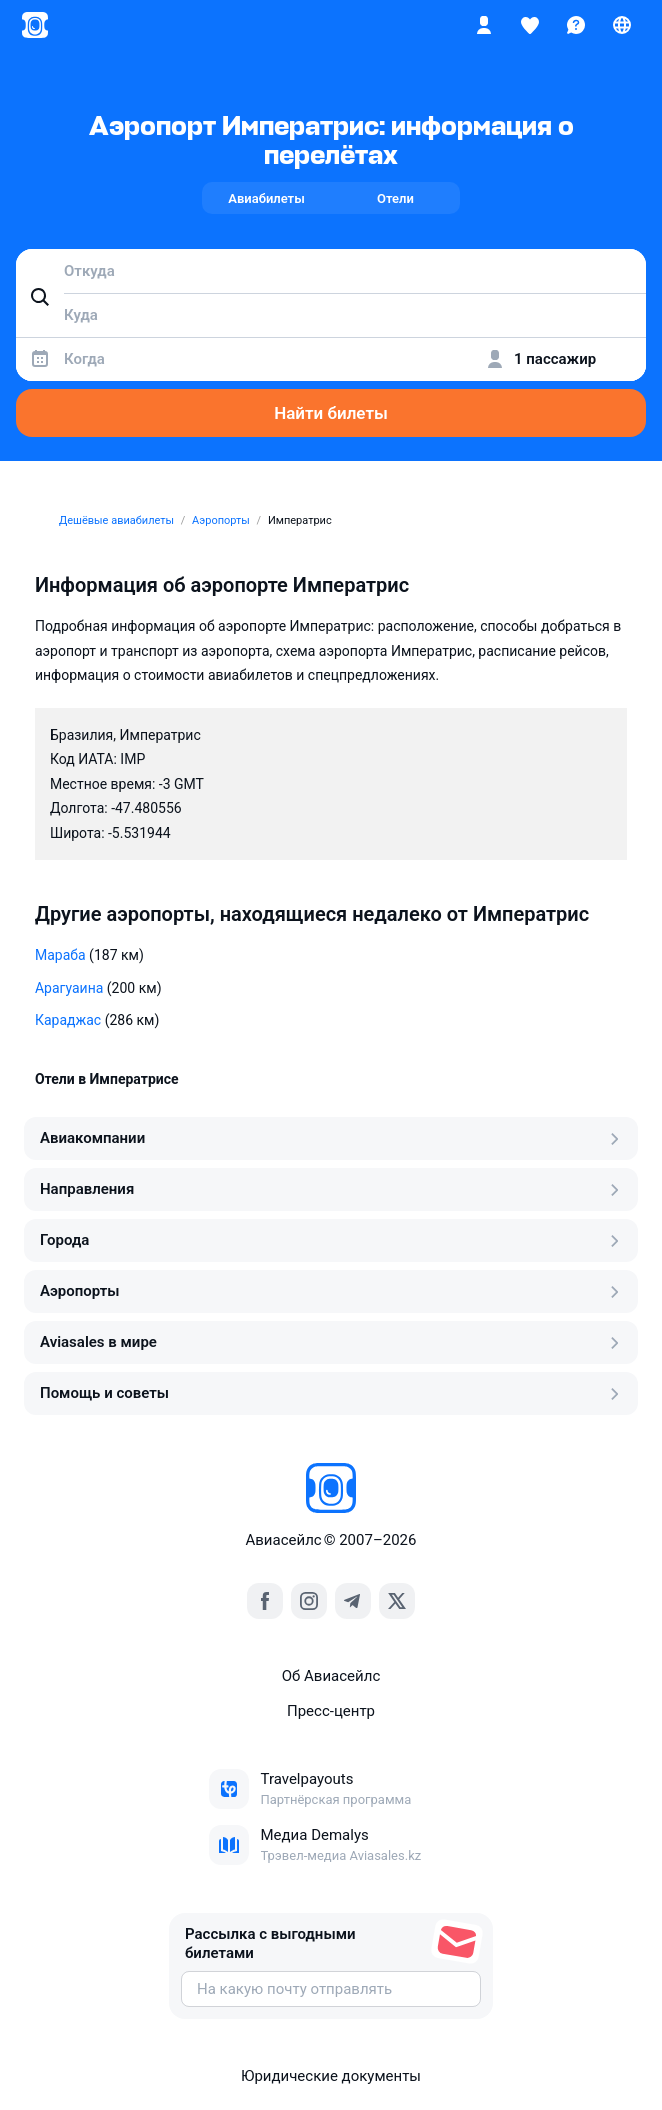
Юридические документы (331, 2076)
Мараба (60, 955)
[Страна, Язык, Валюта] (622, 25)
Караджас (68, 1020)
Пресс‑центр (331, 1711)
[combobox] (331, 271)
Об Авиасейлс (331, 1676)
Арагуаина (69, 988)
